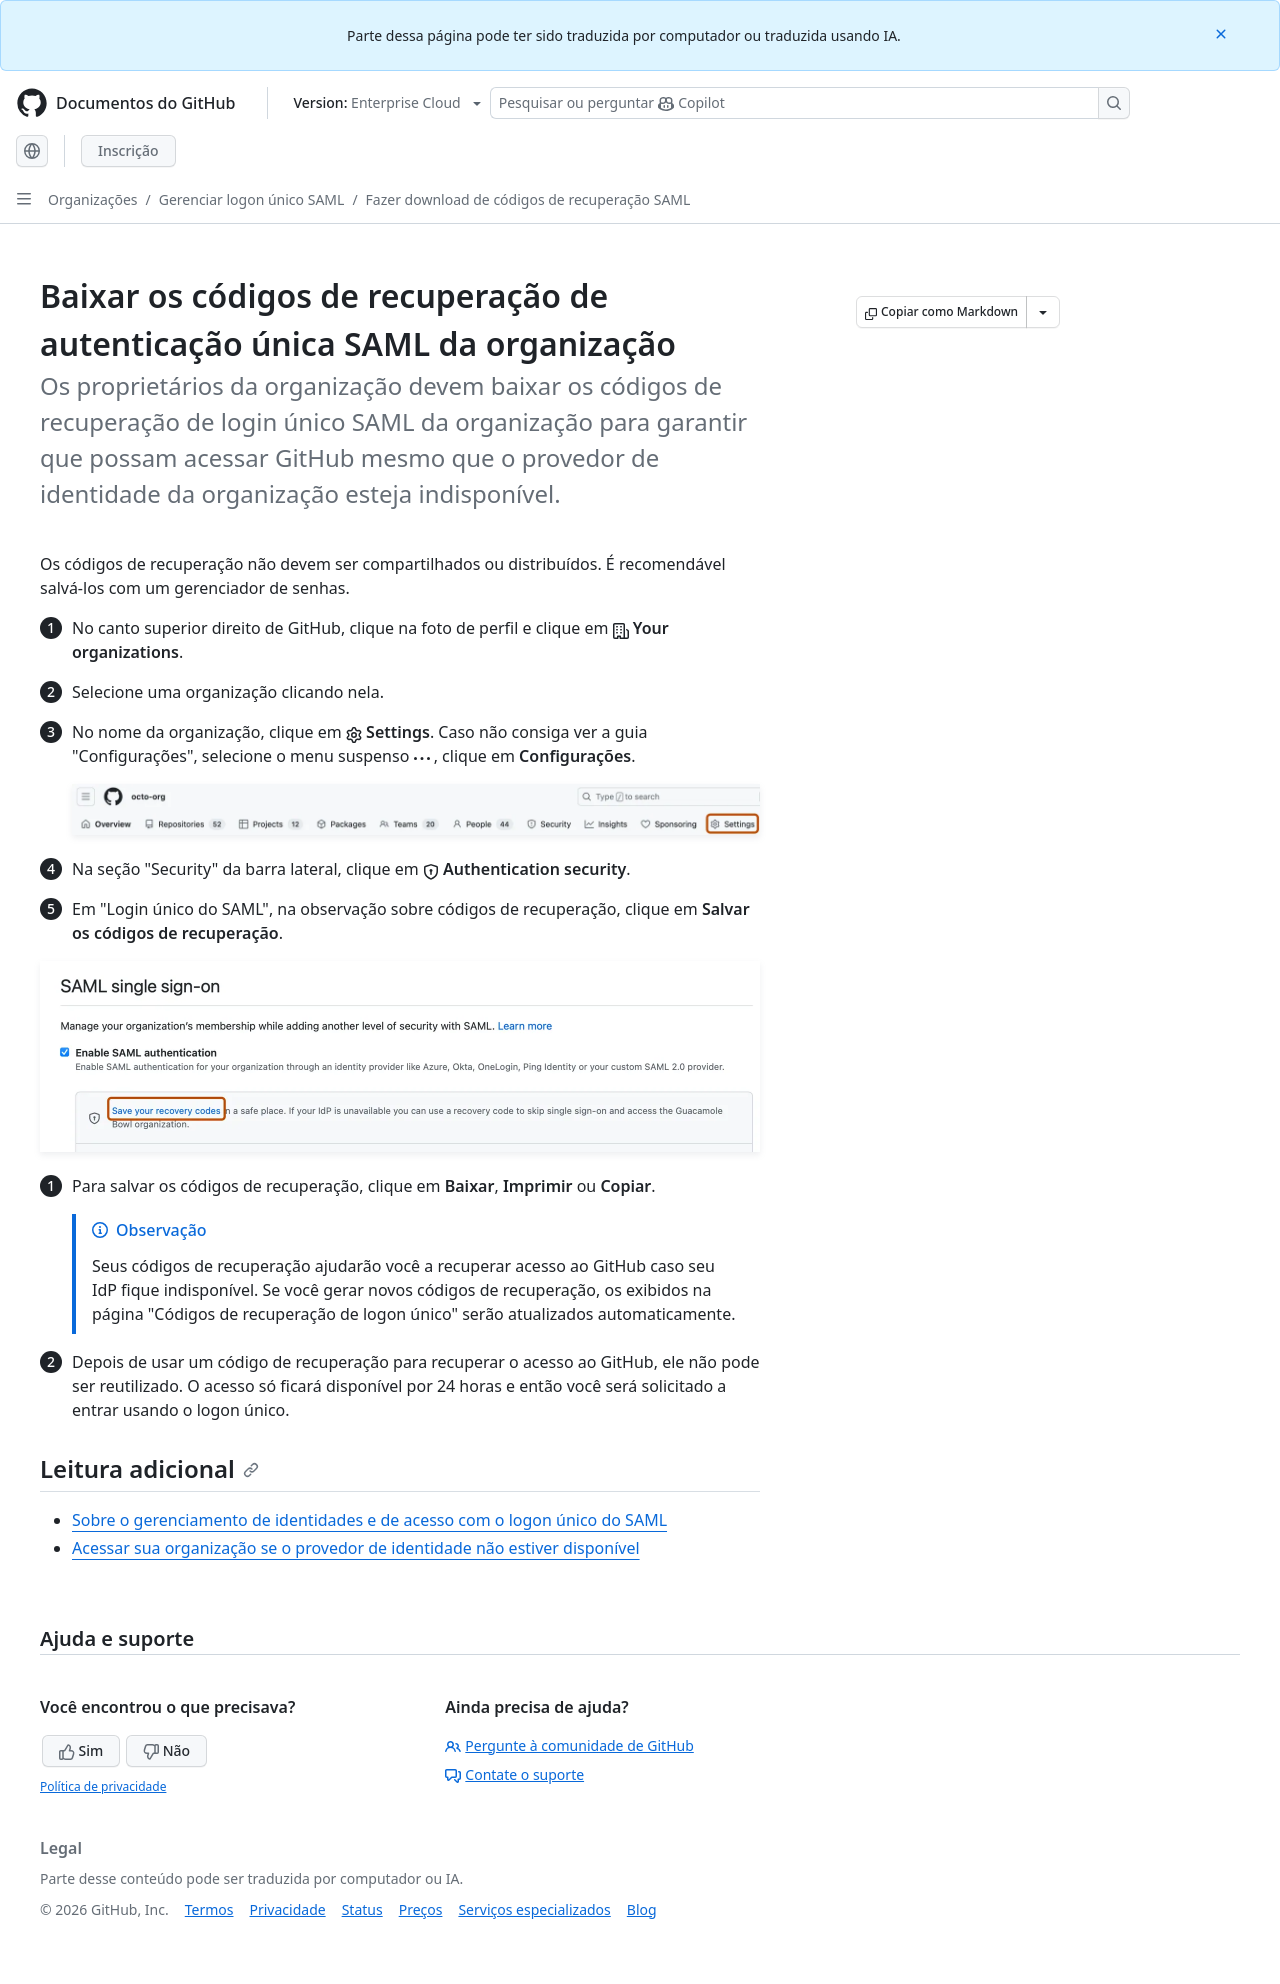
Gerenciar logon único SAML (252, 199)
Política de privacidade (103, 1786)
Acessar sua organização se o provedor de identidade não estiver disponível (356, 1548)
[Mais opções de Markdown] (1043, 312)
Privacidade (288, 1909)
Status (362, 1909)
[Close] (1223, 32)
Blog (642, 1909)
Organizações (93, 199)
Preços (421, 1909)
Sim (81, 1750)
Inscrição (128, 150)
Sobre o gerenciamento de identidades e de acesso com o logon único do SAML (369, 1520)
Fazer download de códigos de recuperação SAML (528, 199)
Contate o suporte (514, 1774)
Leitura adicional (149, 1468)
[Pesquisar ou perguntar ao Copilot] (810, 103)
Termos (209, 1909)
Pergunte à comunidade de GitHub (569, 1745)
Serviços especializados (534, 1909)
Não (166, 1750)
